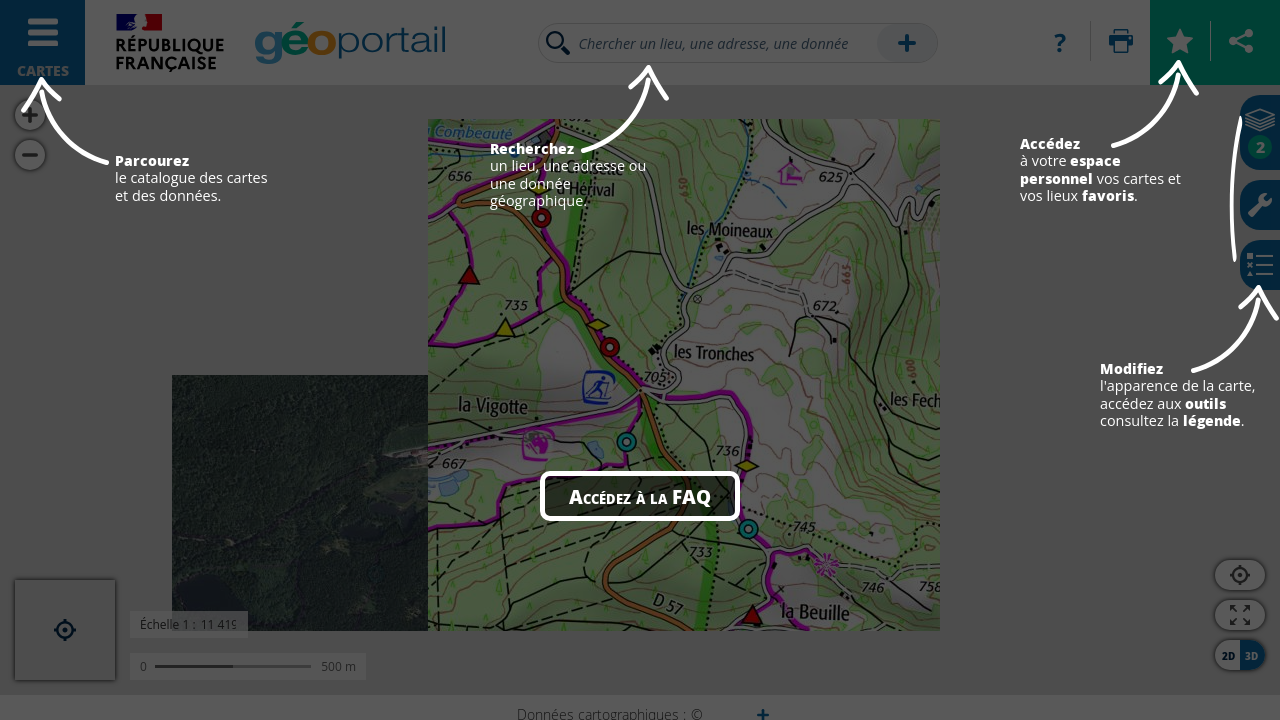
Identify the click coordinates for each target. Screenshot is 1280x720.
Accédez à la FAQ (640, 496)
